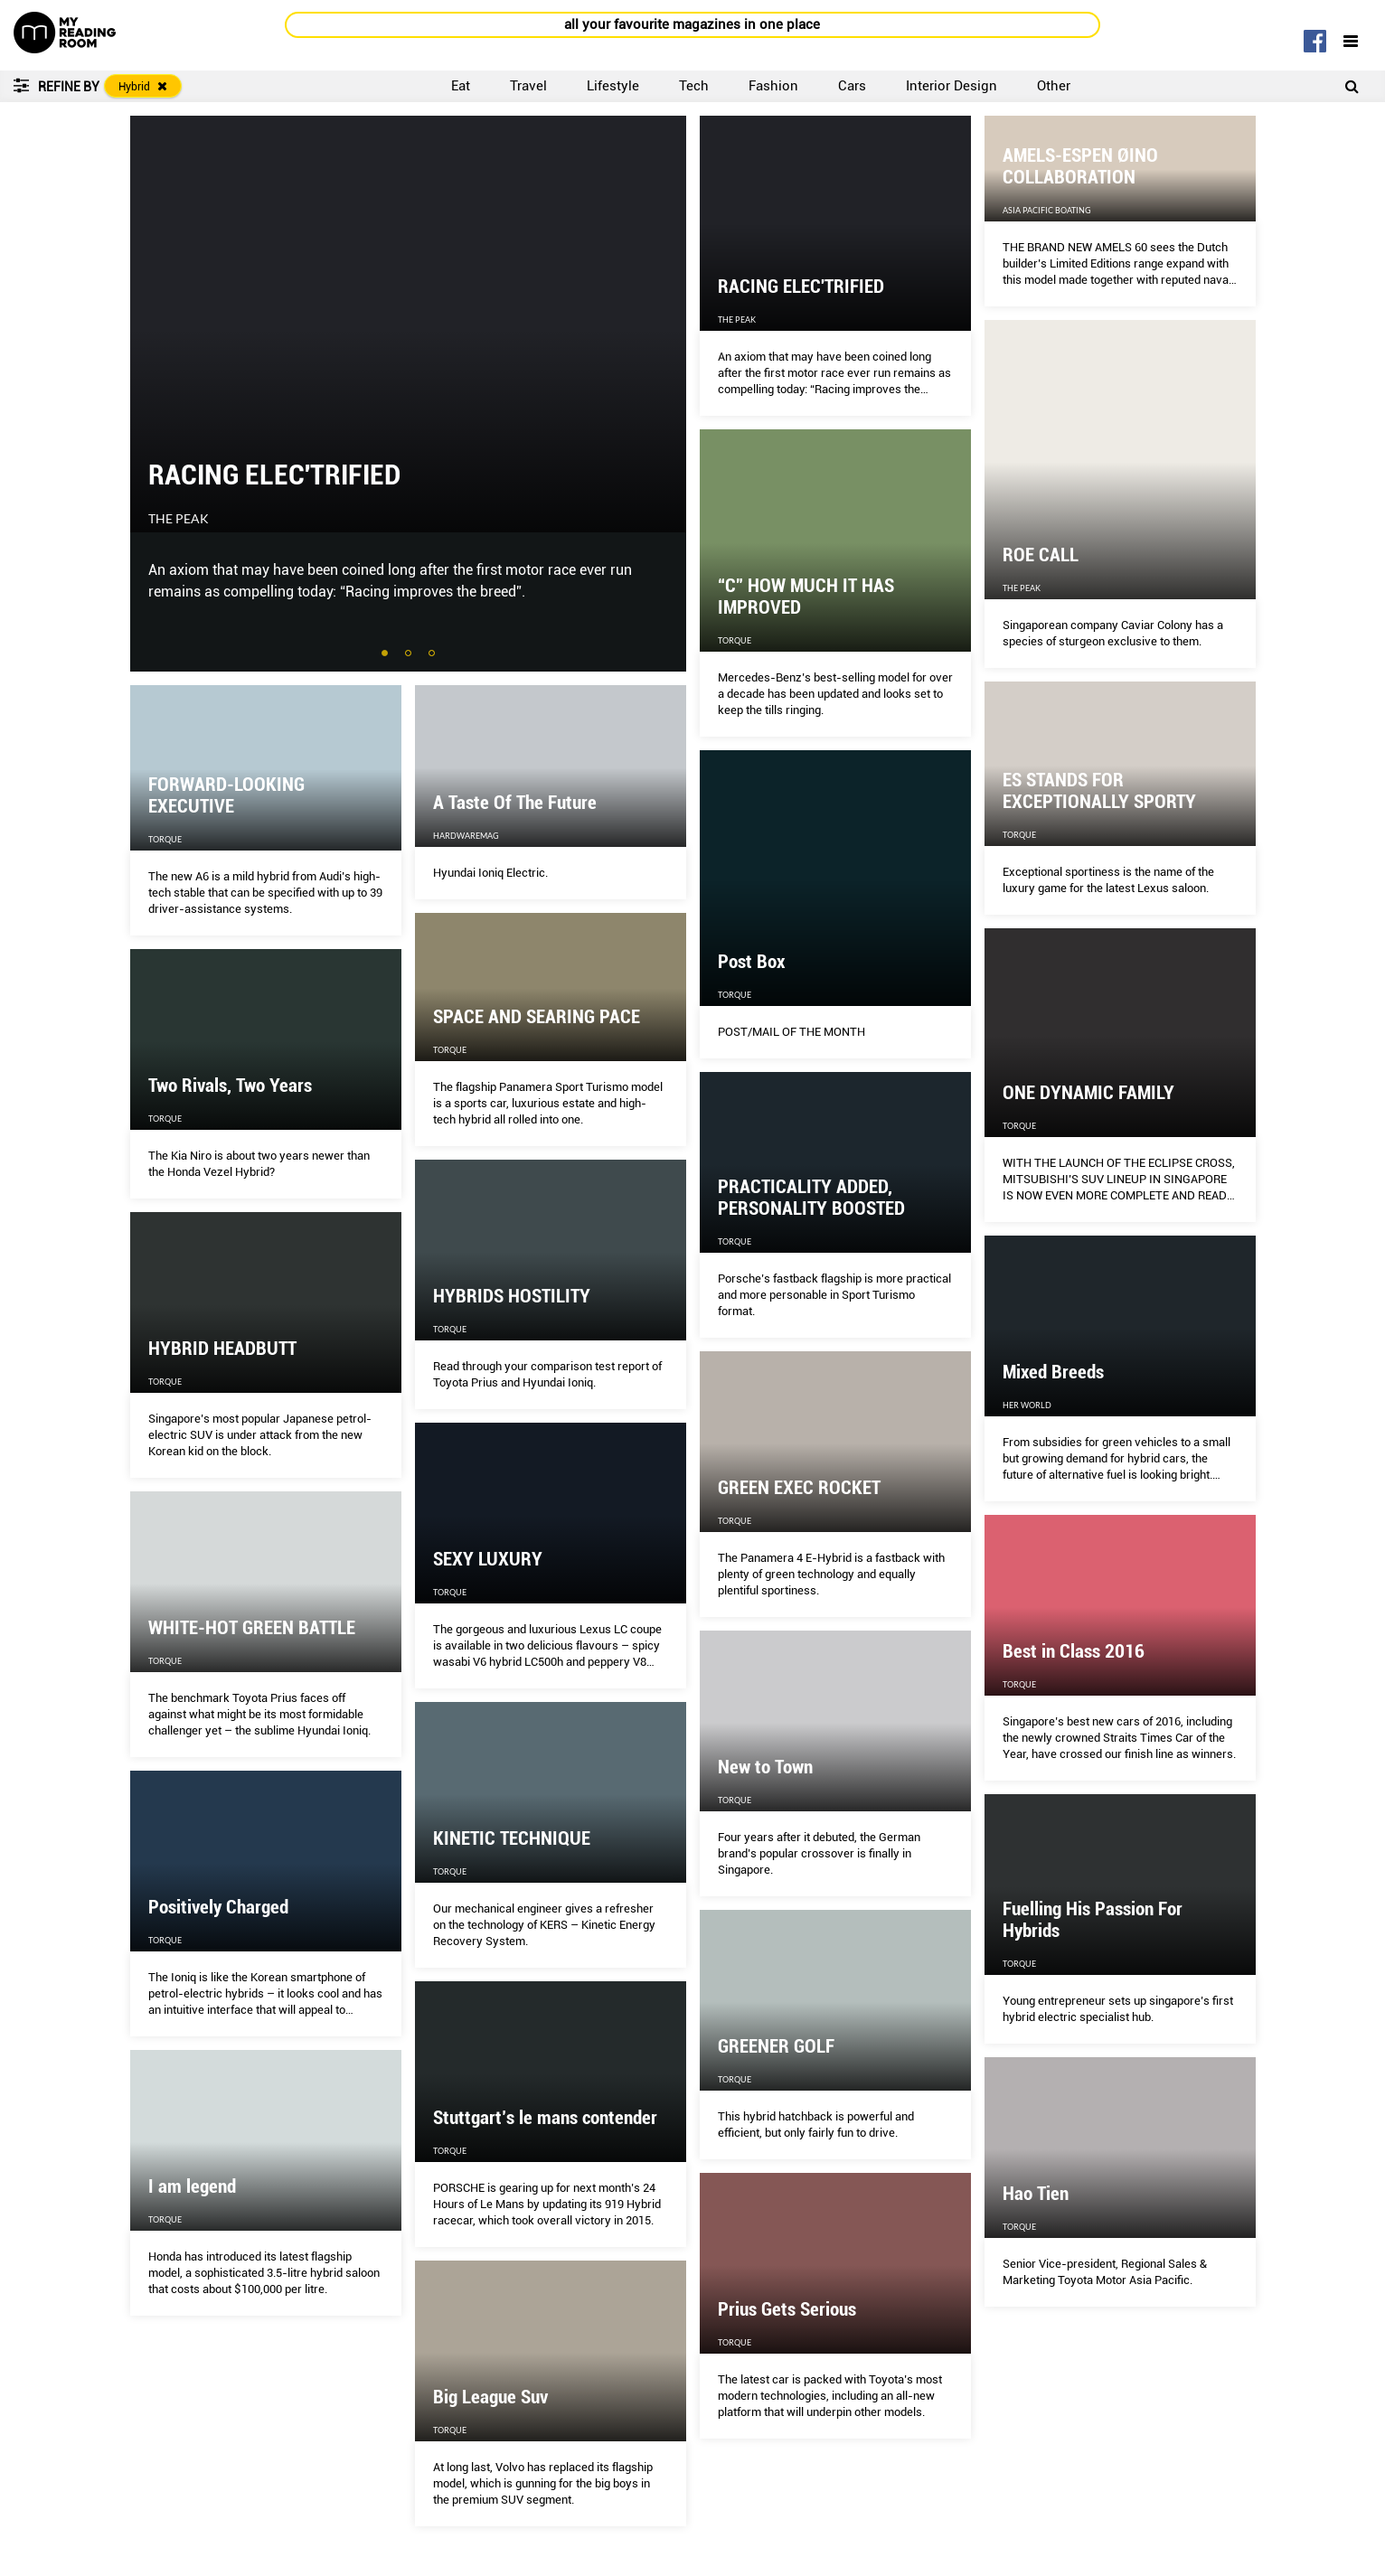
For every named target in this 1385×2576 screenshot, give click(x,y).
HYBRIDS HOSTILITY (511, 1296)
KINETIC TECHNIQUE (511, 1838)
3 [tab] (433, 654)
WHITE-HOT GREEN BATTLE (251, 1628)
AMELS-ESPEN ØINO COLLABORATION (1080, 166)
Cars (852, 86)
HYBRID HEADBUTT (222, 1348)
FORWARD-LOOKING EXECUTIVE (226, 795)
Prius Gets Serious (787, 2309)
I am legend (192, 2186)
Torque (734, 640)
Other (1053, 86)
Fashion (773, 86)
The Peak (178, 518)
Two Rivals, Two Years (230, 1085)
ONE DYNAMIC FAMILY (1088, 1093)
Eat (460, 86)
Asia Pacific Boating (1047, 210)
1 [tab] (386, 654)
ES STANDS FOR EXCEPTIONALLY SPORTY (1099, 791)
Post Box (751, 962)
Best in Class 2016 (1074, 1651)
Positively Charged (218, 1907)
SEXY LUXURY (487, 1559)
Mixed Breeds (1053, 1372)
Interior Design (951, 86)
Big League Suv (490, 2397)
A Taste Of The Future (515, 802)
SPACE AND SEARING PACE (536, 1017)
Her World (1027, 1405)
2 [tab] (409, 654)
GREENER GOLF (776, 2046)
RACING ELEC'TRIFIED (274, 474)
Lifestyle (613, 86)
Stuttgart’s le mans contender (545, 2118)
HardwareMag (466, 836)
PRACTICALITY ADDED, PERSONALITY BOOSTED (811, 1197)
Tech (694, 86)
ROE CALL (1041, 555)
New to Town (765, 1767)
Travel (528, 86)
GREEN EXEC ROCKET (799, 1488)
